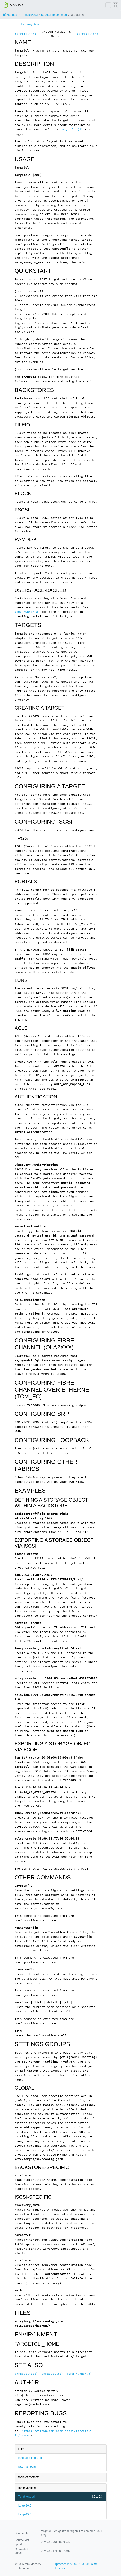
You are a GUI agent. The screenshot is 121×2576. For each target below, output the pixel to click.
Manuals (10, 14)
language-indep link (30, 2457)
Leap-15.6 (24, 2514)
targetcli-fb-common (54, 14)
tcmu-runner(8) (27, 612)
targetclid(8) (71, 129)
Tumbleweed (29, 14)
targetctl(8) (52, 2374)
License (60, 2568)
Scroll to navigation (27, 24)
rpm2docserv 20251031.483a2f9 (76, 2564)
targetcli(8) (25, 34)
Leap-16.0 (24, 2505)
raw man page (27, 2466)
